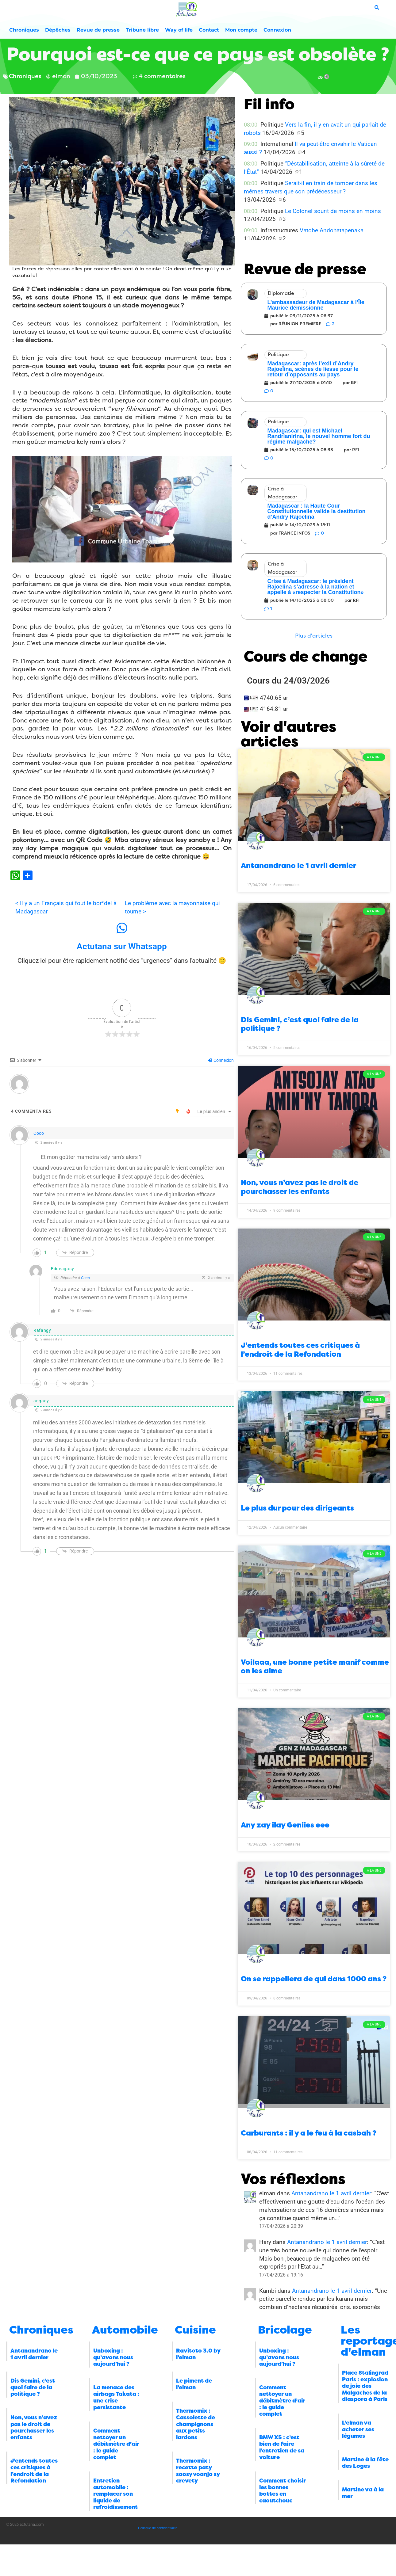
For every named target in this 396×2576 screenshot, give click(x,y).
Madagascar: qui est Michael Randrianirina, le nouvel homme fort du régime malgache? (318, 436)
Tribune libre (142, 30)
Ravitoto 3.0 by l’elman (198, 2354)
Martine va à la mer (363, 2493)
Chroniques (24, 30)
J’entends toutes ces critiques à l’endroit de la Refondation (300, 1349)
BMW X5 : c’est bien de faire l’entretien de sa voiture (281, 2447)
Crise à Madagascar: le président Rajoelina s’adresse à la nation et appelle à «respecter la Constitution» (315, 586)
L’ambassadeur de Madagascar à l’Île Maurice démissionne (315, 305)
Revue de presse (98, 30)
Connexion (277, 30)
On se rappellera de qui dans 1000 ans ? (313, 1979)
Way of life (179, 30)
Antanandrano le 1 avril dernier (298, 865)
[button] (314, 636)
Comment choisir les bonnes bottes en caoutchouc (282, 2490)
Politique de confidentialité (157, 2528)
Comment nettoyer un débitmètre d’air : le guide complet (116, 2443)
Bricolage (285, 2329)
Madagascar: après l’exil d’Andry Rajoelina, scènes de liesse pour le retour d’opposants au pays (313, 369)
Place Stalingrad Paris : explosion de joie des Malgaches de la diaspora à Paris (365, 2386)
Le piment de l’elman (194, 2384)
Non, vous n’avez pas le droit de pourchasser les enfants (299, 1187)
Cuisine (195, 2329)
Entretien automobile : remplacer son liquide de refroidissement (115, 2493)
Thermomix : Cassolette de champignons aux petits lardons (195, 2424)
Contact (209, 30)
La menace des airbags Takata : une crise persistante (116, 2397)
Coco (38, 1133)
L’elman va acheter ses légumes (358, 2429)
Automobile (125, 2329)
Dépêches (58, 30)
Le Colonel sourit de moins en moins (333, 211)
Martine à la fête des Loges (365, 2463)
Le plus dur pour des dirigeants (297, 1508)
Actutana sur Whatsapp (122, 946)
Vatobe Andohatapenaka (331, 230)
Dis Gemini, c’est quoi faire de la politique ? (32, 2387)
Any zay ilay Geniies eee (285, 1825)
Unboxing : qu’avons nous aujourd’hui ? (113, 2357)
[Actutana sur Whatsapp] (122, 928)
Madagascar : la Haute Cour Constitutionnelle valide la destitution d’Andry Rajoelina (316, 511)
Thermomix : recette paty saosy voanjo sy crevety (198, 2470)
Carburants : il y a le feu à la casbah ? (308, 2133)
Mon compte (241, 30)
